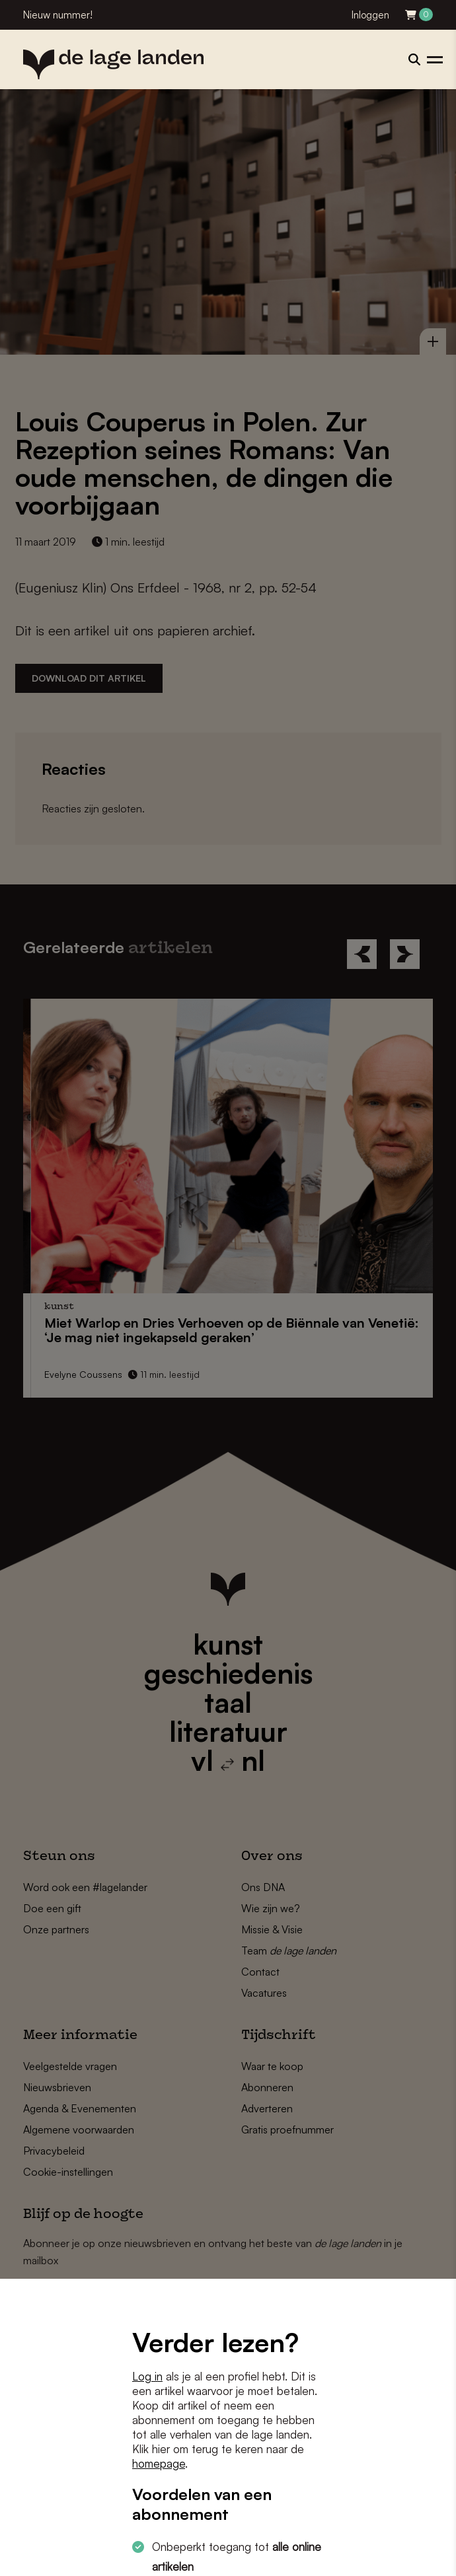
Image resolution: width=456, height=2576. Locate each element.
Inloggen (370, 15)
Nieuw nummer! (58, 15)
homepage (158, 2463)
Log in (147, 2376)
